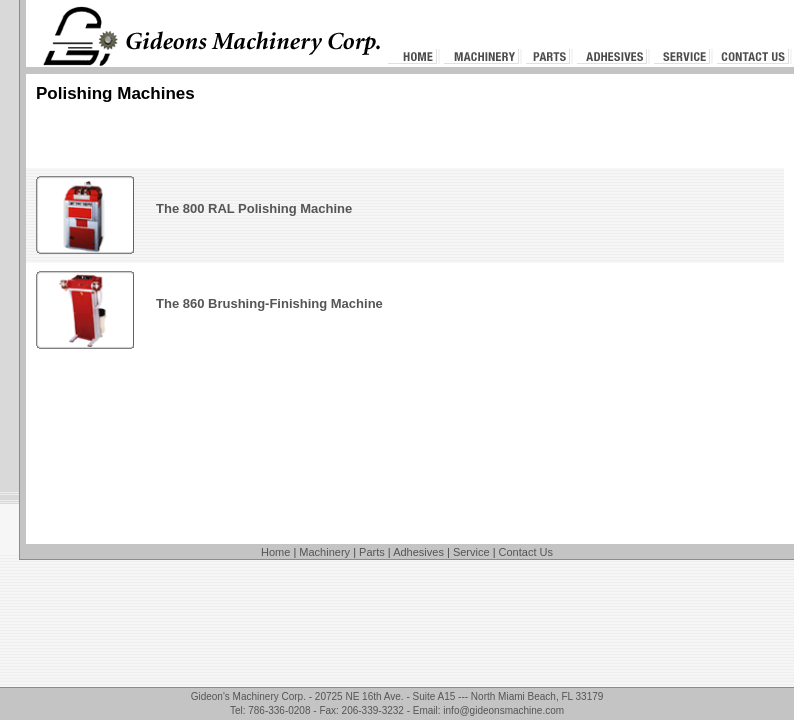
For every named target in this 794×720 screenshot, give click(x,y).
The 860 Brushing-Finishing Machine (269, 303)
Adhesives (418, 552)
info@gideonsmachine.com (503, 710)
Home (275, 552)
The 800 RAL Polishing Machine (254, 208)
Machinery (324, 552)
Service (471, 552)
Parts (372, 552)
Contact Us (526, 552)
